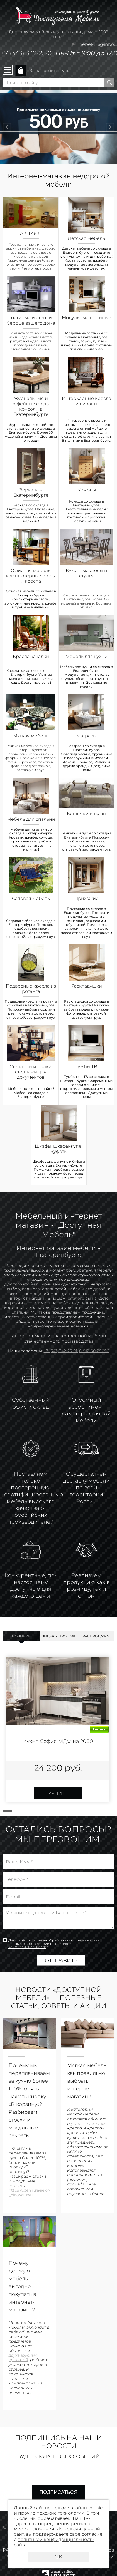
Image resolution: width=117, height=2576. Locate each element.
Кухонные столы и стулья (86, 573)
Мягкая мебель (30, 736)
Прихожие (86, 898)
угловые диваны (88, 2123)
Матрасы (86, 736)
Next (110, 127)
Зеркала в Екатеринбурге (30, 492)
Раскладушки (86, 986)
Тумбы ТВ (86, 1066)
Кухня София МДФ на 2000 (58, 1741)
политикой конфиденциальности (40, 1945)
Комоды (86, 490)
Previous (7, 127)
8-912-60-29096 (94, 1350)
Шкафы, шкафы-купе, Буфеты (58, 1148)
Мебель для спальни (31, 819)
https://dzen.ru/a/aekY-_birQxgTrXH (29, 2192)
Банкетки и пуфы (86, 813)
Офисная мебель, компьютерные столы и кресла (31, 576)
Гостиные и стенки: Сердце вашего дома (31, 320)
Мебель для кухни (86, 656)
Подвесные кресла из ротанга (31, 988)
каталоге (75, 1298)
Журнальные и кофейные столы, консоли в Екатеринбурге (30, 406)
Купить (57, 1793)
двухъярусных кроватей (23, 2358)
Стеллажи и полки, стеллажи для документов (30, 1072)
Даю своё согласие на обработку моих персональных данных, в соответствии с (55, 1944)
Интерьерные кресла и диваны (86, 401)
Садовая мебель (31, 898)
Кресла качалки (31, 656)
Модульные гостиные (86, 317)
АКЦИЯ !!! (31, 233)
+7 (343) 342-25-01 (27, 53)
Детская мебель (86, 238)
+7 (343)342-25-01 (60, 1350)
